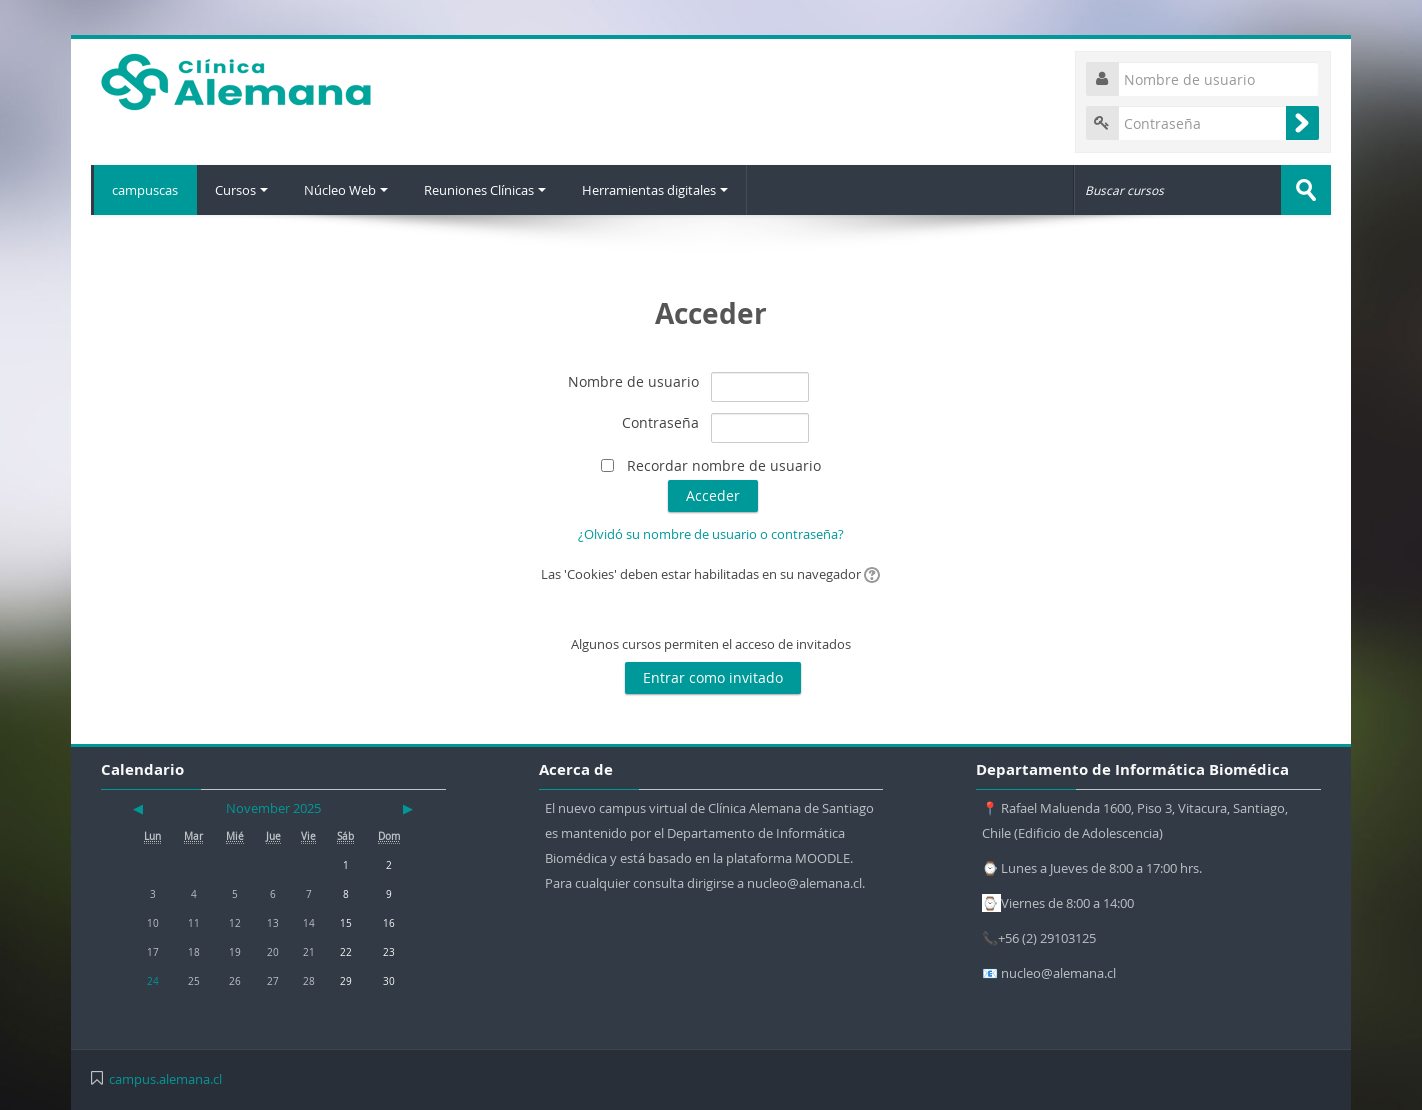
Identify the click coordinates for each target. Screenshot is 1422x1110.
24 (153, 981)
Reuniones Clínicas (490, 190)
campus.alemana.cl (165, 1079)
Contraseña (660, 422)
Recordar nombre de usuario (724, 465)
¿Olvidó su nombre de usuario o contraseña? (711, 534)
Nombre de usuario (633, 381)
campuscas (144, 190)
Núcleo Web (349, 190)
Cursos (242, 190)
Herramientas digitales (662, 190)
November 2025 (273, 808)
